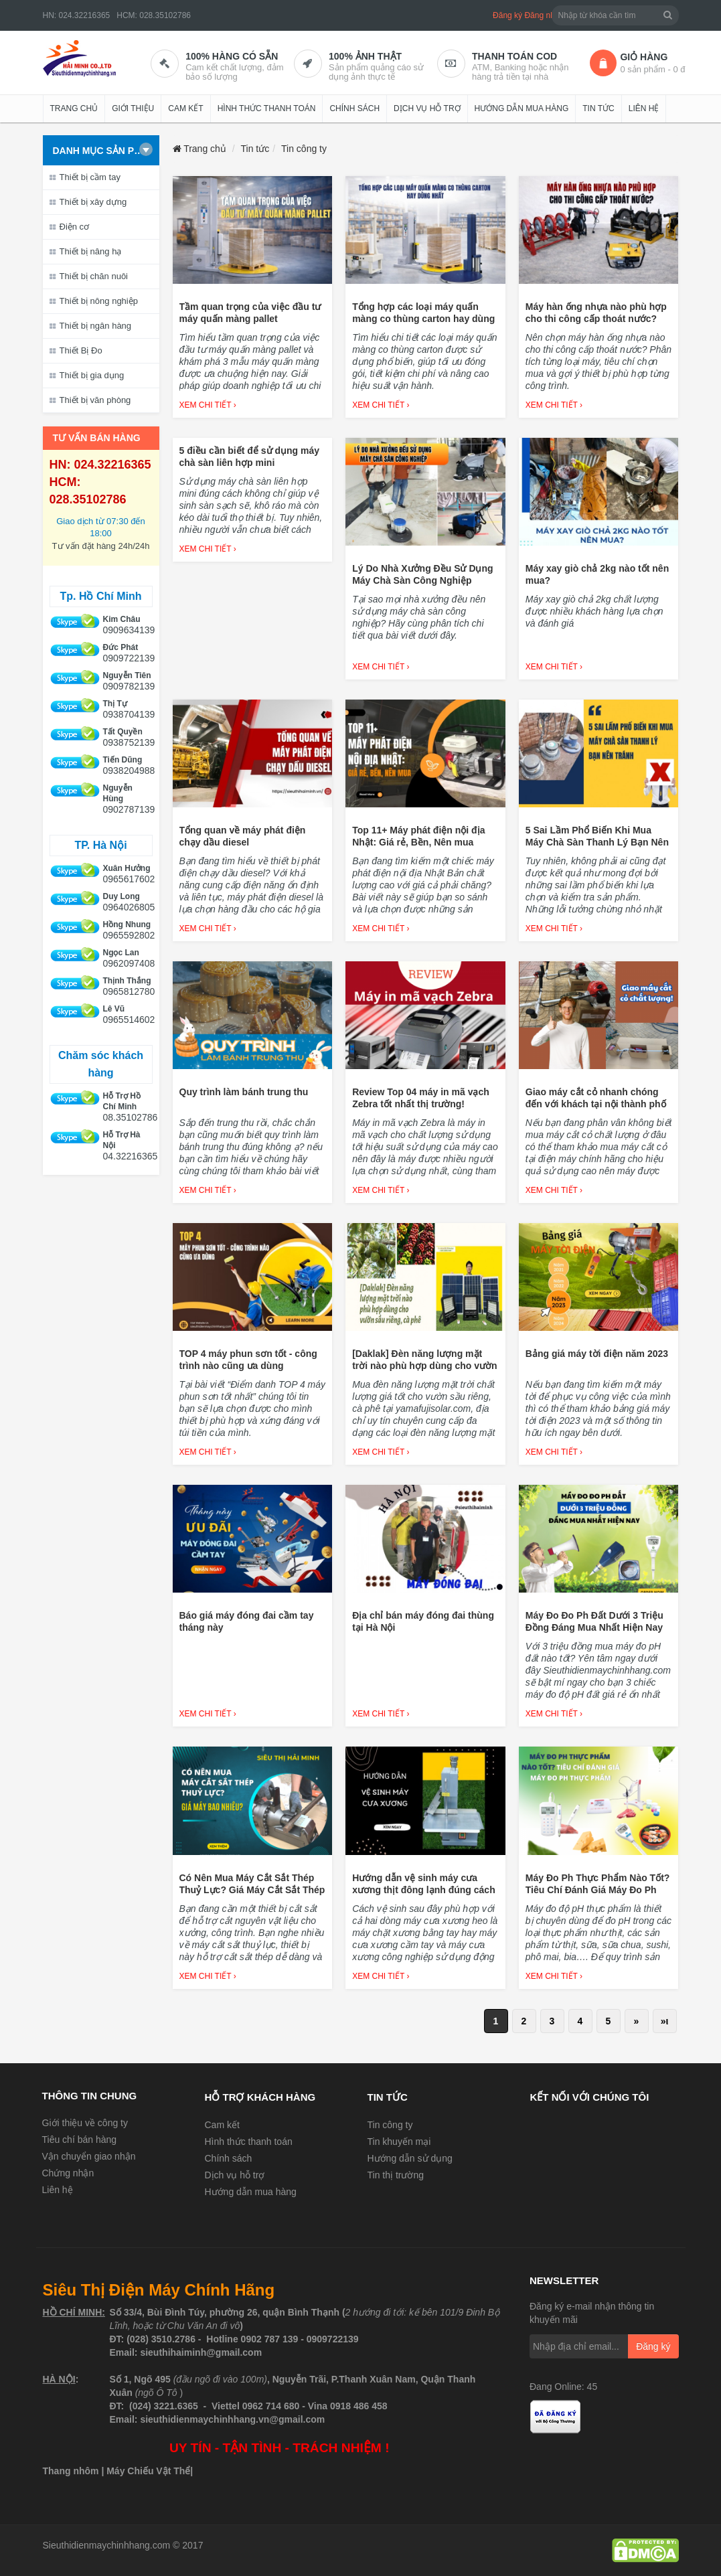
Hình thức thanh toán (267, 108)
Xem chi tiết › (207, 405)
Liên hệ (644, 108)
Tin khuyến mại (399, 2141)
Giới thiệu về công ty (85, 2122)
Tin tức (598, 108)
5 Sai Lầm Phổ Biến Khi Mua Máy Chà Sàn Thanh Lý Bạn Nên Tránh (597, 842)
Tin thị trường (396, 2175)
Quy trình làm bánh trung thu (244, 1091)
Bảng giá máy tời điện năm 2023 (597, 1353)
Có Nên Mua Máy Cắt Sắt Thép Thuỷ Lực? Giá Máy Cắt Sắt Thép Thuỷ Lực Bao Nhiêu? (252, 1889)
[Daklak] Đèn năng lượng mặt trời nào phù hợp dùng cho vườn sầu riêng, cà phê (424, 1365)
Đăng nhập (544, 15)
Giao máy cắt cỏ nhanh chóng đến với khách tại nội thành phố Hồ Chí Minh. (596, 1103)
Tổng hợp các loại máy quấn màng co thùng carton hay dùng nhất (423, 318)
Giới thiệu (133, 108)
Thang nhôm (71, 2471)
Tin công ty (390, 2124)
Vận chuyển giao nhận (89, 2156)
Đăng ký (507, 15)
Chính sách (354, 108)
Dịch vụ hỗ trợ (427, 108)
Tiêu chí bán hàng (79, 2139)
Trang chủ (74, 108)
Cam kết (185, 108)
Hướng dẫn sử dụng (410, 2158)
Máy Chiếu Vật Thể (148, 2471)
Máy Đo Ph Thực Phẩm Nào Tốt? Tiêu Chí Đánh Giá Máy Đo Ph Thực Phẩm (598, 1889)
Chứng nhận (68, 2173)
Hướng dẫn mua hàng (522, 108)
